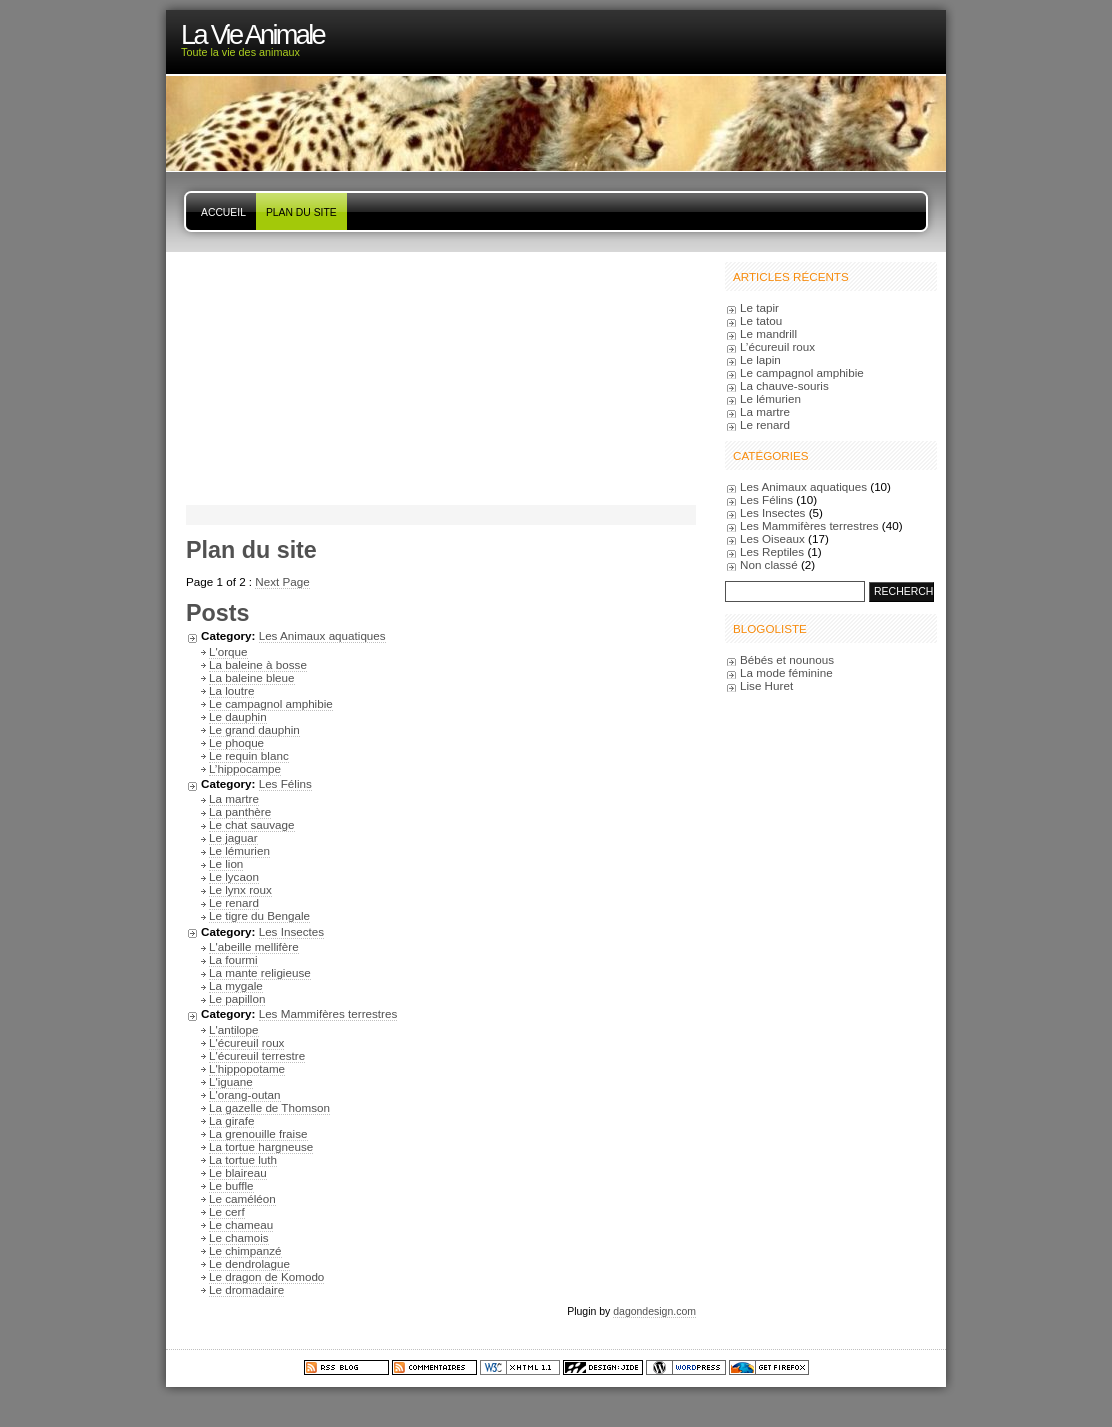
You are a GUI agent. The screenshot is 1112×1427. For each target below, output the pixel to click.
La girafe (231, 1120)
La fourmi (233, 959)
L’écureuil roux (777, 346)
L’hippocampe (245, 768)
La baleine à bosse (258, 664)
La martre (234, 798)
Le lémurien (239, 850)
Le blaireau (238, 1172)
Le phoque (236, 742)
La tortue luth (243, 1159)
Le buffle (231, 1185)
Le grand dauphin (254, 729)
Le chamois (239, 1237)
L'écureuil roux (246, 1042)
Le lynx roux (240, 889)
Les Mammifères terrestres (328, 1013)
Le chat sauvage (252, 824)
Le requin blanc (249, 755)
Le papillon (237, 998)
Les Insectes (291, 931)
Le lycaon (234, 876)
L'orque (228, 651)
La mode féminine (786, 672)
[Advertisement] (311, 377)
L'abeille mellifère (254, 946)
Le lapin (760, 359)
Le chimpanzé (245, 1250)
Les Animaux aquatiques (322, 635)
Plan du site (301, 212)
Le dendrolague (249, 1263)
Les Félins (285, 783)
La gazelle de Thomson (269, 1107)
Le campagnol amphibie (271, 703)
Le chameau (241, 1224)
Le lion (226, 863)
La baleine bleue (252, 677)
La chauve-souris (784, 385)
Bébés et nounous (787, 659)
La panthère (240, 811)
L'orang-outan (245, 1094)
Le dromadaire (246, 1289)
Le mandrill (768, 333)
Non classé (769, 564)
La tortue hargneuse (261, 1146)
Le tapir (759, 307)
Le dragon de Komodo (266, 1276)
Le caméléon (242, 1198)
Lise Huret (766, 685)
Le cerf (227, 1211)
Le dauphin (238, 716)
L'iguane (231, 1081)
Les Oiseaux (772, 538)
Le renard (234, 902)
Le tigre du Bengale (259, 915)
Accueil (223, 212)
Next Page (282, 581)
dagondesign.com (654, 1311)
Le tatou (761, 320)
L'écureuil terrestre (257, 1055)
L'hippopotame (247, 1068)
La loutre (231, 690)
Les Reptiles (772, 551)
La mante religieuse (260, 972)
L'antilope (234, 1029)
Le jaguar (233, 837)
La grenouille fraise (258, 1133)
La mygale (236, 985)
